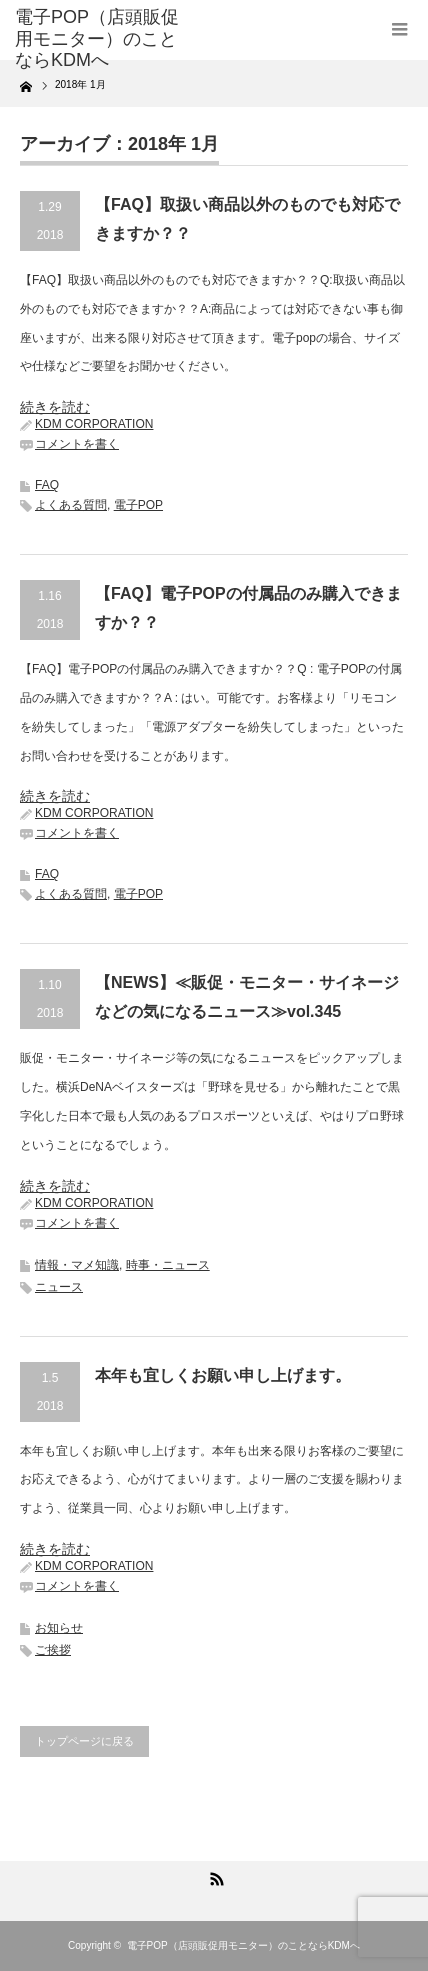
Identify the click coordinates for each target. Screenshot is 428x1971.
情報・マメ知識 (77, 1265)
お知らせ (59, 1628)
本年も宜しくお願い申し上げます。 (223, 1375)
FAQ (47, 485)
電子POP (138, 505)
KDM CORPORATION (94, 424)
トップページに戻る (84, 1741)
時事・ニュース (168, 1265)
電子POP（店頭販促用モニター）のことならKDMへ (243, 1945)
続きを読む (55, 407)
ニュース (59, 1287)
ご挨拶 (53, 1650)
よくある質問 (71, 505)
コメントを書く (77, 444)
